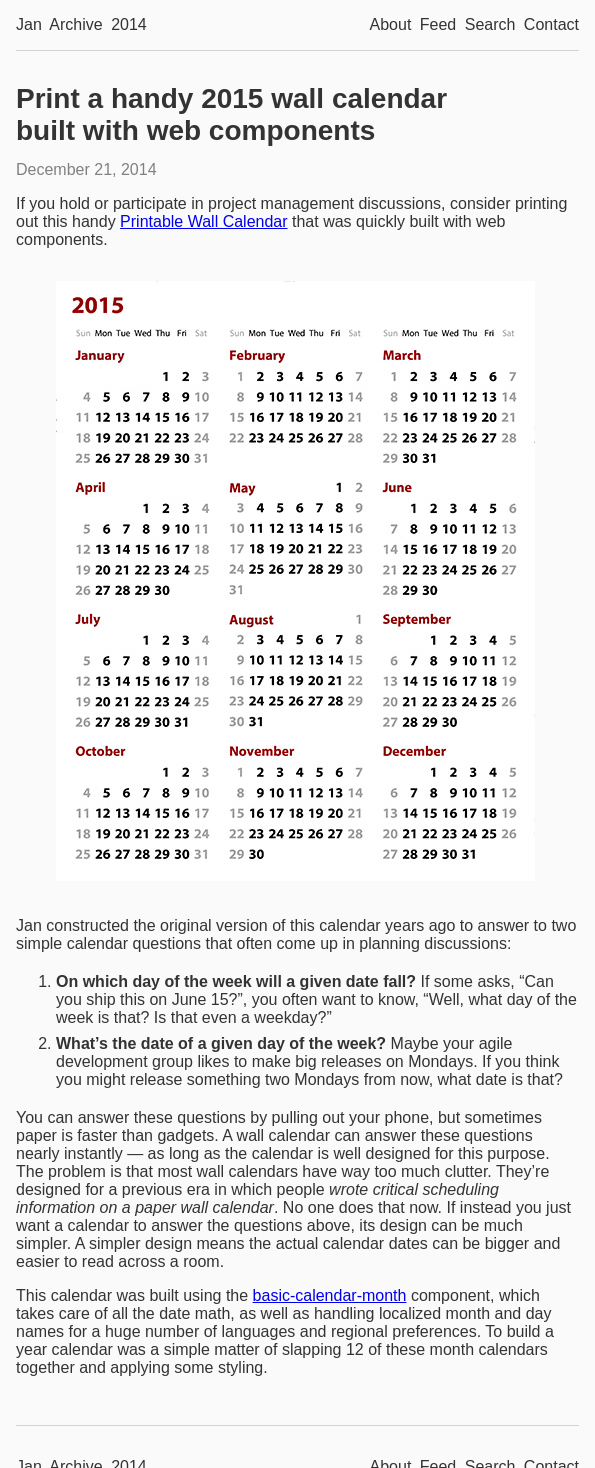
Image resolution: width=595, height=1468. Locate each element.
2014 (129, 24)
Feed (438, 24)
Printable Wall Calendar (203, 221)
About (391, 24)
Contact (551, 24)
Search (490, 24)
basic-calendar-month (330, 1295)
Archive (75, 24)
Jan (29, 24)
